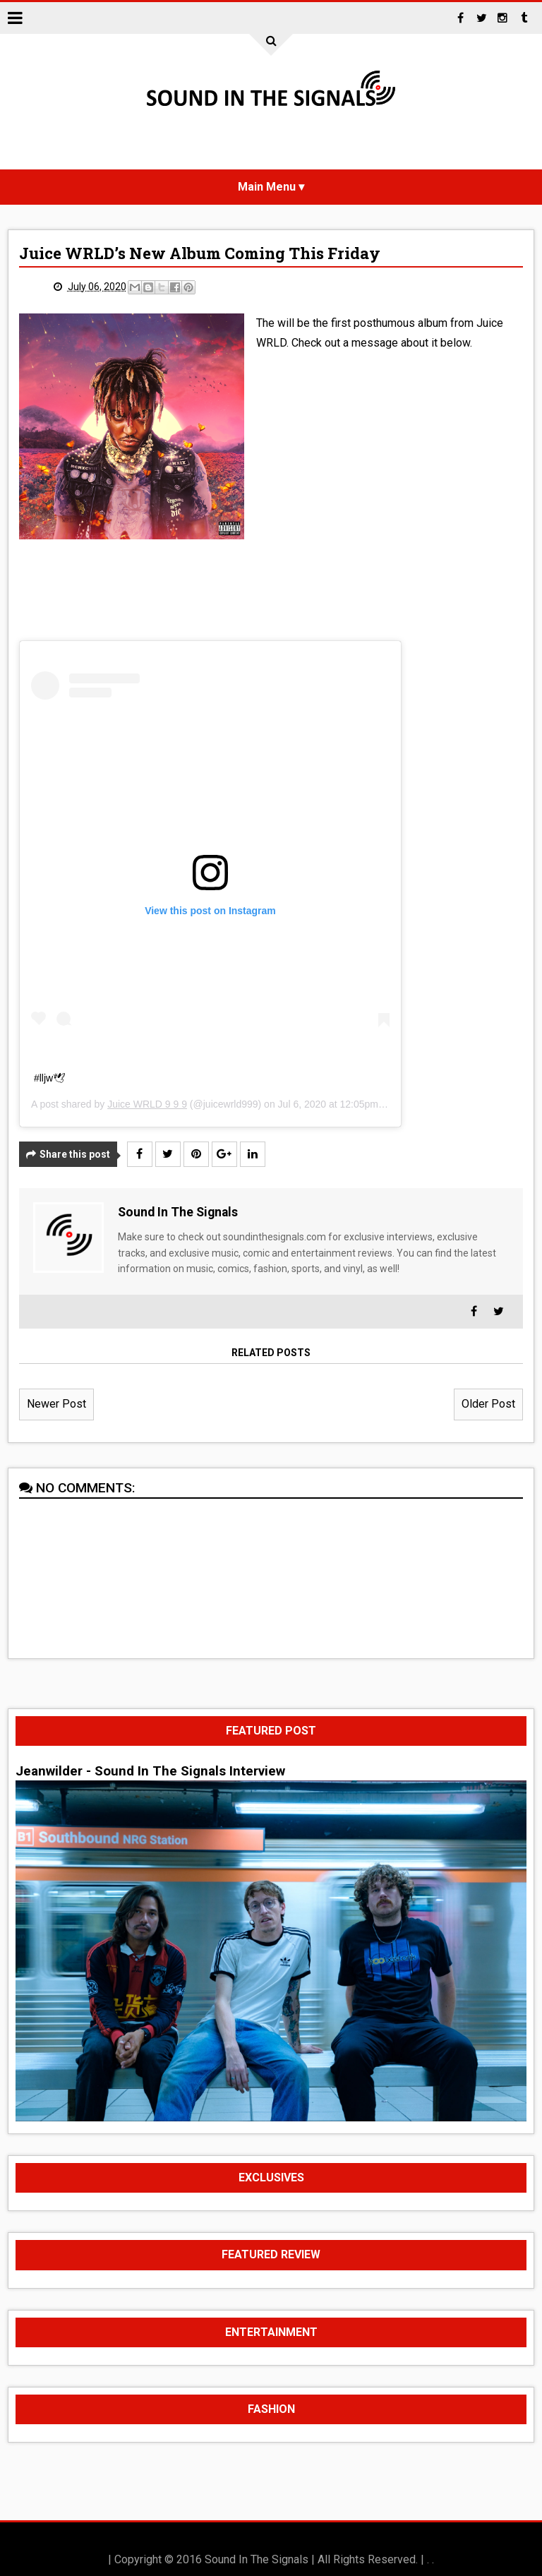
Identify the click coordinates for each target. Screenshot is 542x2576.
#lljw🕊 (50, 1078)
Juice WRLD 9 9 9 (147, 1104)
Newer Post (56, 1403)
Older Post (488, 1403)
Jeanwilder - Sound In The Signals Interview (150, 1771)
